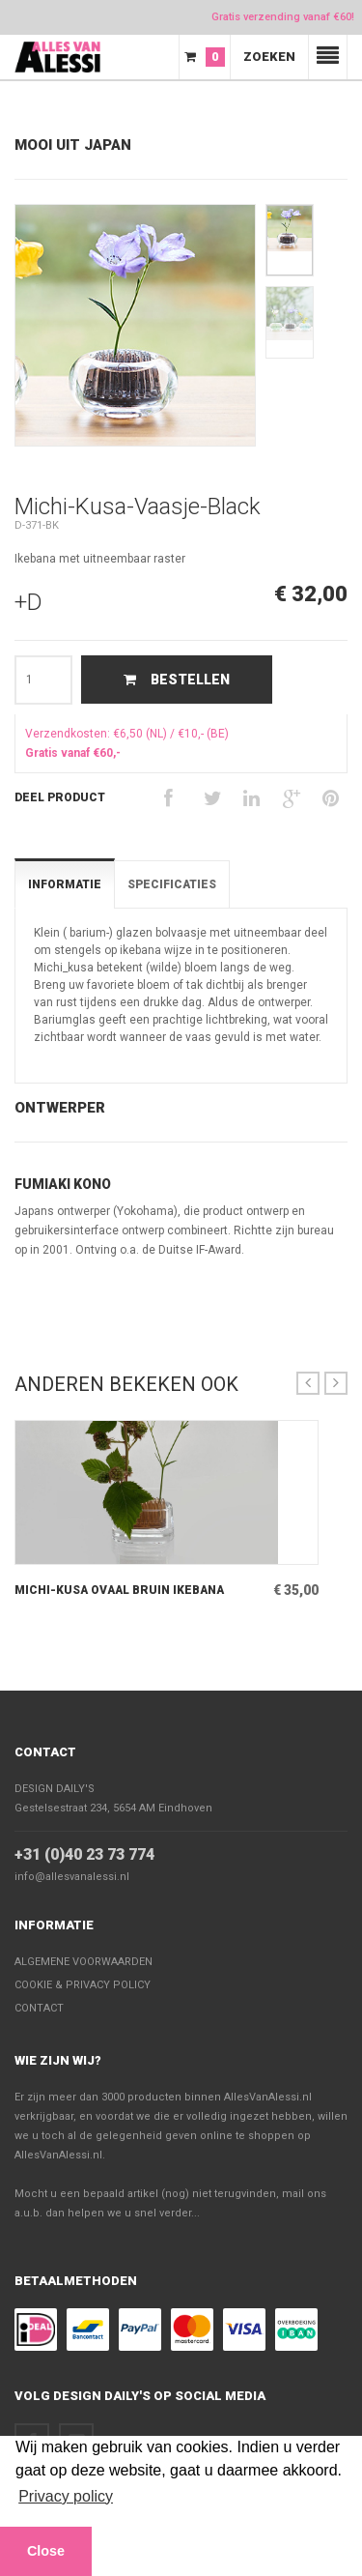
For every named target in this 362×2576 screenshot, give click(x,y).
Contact (45, 1752)
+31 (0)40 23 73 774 (84, 1854)
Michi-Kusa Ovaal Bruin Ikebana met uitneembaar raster (119, 1591)
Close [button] (46, 2551)
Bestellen (177, 679)
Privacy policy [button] (65, 2496)
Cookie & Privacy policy (82, 1985)
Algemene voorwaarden (83, 1961)
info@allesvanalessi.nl (71, 1876)
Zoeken (269, 56)
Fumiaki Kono (62, 1184)
